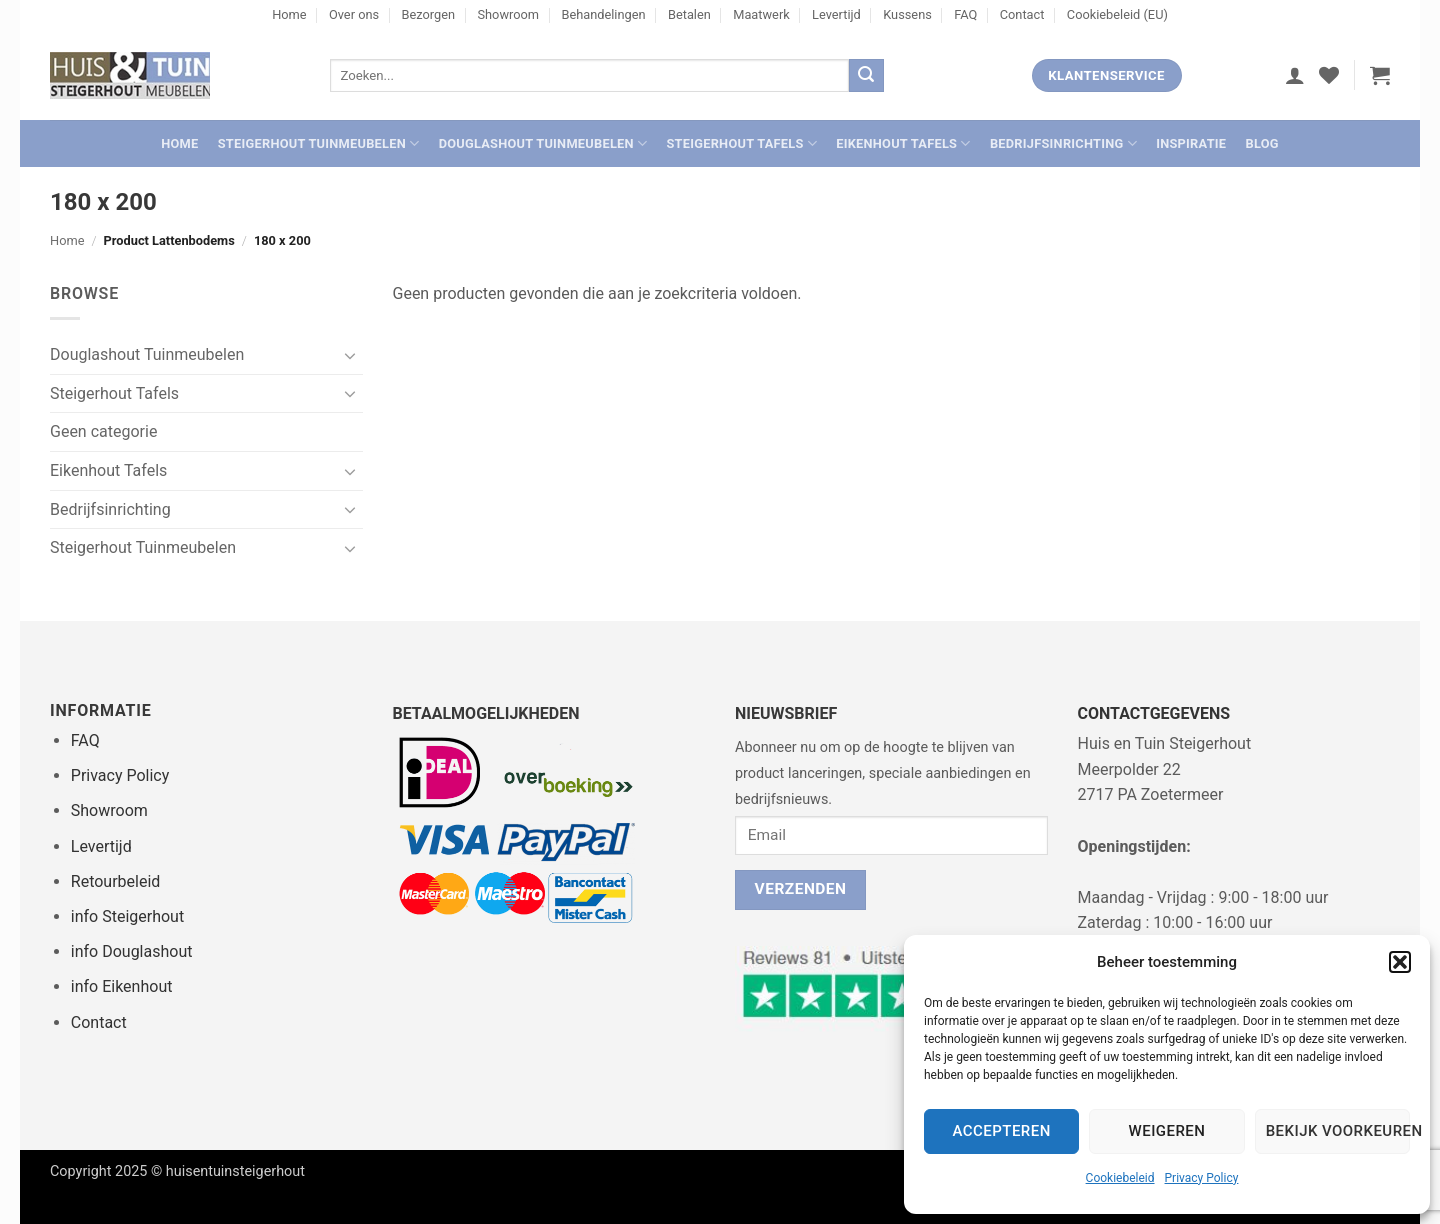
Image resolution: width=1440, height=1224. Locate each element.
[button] (1400, 962)
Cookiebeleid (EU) (1117, 14)
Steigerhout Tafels (741, 143)
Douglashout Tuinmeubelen (543, 143)
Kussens (907, 14)
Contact (1022, 14)
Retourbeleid (116, 881)
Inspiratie (1191, 143)
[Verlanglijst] (1329, 75)
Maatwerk (761, 14)
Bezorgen (429, 14)
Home (289, 14)
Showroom (508, 14)
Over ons (354, 14)
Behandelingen (603, 14)
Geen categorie (103, 431)
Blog (1261, 143)
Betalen (689, 14)
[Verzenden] (866, 76)
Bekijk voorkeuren (1338, 1131)
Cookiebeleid (1120, 1178)
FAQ (965, 14)
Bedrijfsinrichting (1063, 143)
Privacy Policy (1202, 1178)
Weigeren (1167, 1131)
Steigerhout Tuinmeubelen (319, 143)
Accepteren (1002, 1131)
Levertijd (836, 14)
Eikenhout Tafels (903, 143)
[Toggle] (351, 355)
